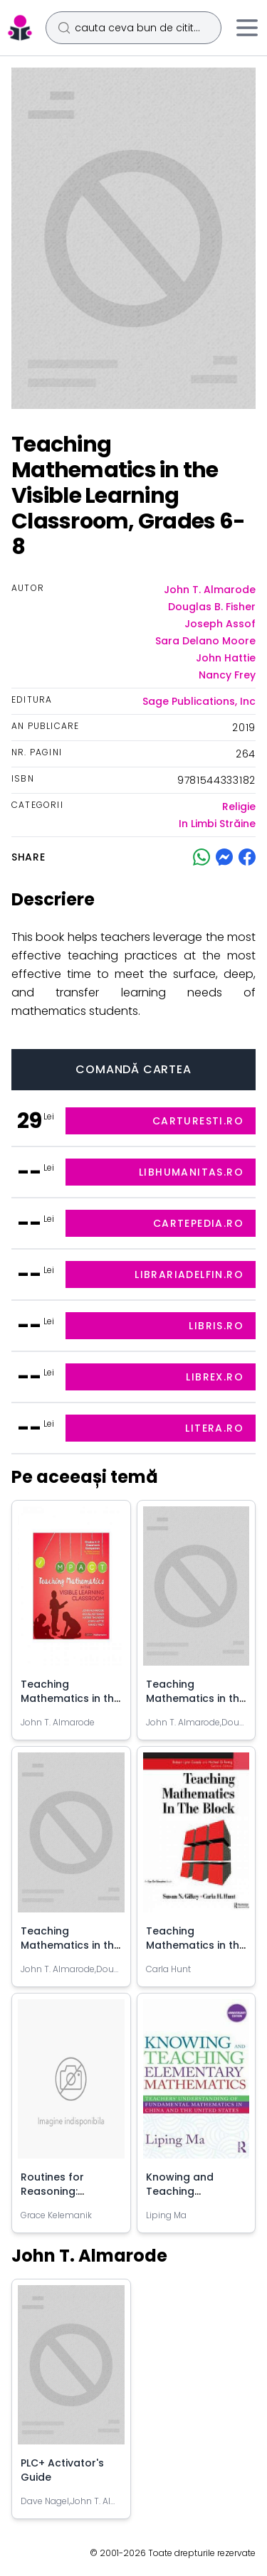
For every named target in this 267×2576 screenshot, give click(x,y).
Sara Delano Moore (205, 641)
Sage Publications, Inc (199, 701)
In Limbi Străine (217, 823)
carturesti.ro (198, 1121)
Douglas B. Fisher (212, 607)
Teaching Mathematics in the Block (196, 1945)
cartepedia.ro (198, 1223)
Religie (239, 806)
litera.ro (214, 1428)
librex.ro (215, 1377)
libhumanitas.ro (191, 1172)
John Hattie (226, 658)
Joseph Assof (220, 624)
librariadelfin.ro (189, 1274)
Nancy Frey (227, 675)
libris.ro (216, 1326)
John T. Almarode (210, 589)
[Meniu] (247, 28)
